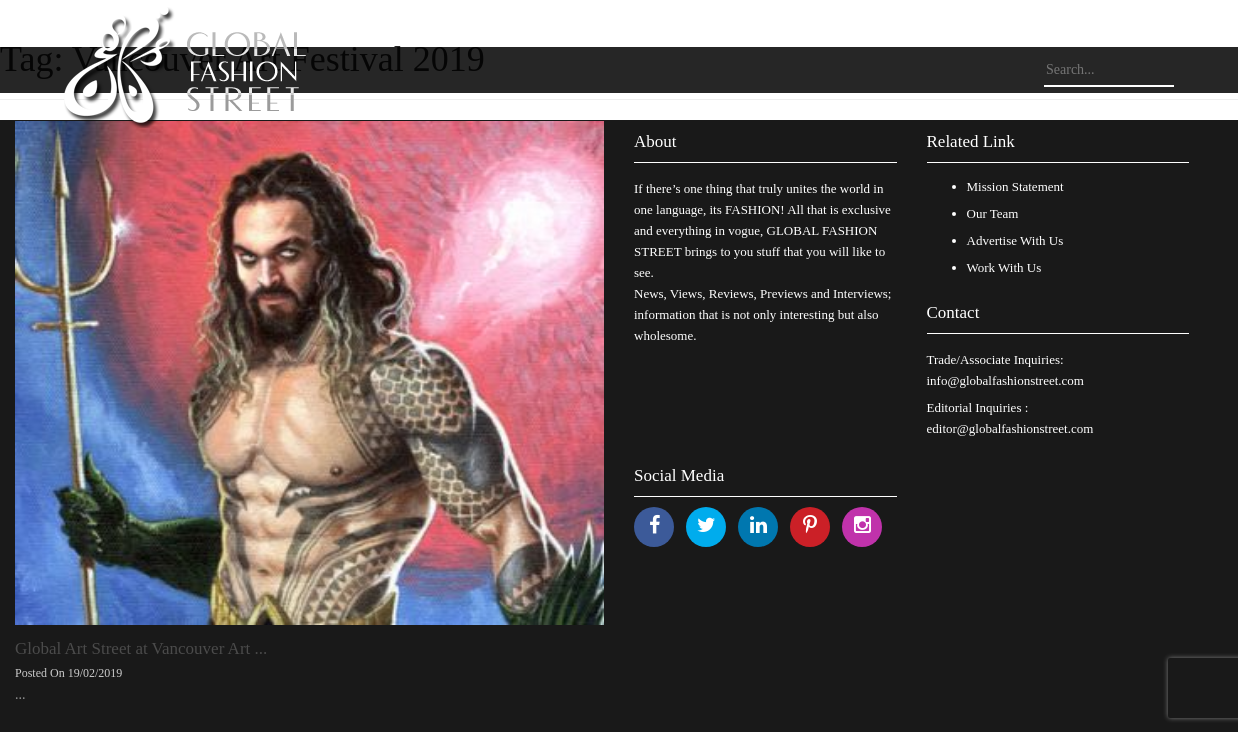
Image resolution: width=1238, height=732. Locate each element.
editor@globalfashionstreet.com (1010, 428)
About (655, 141)
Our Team (993, 213)
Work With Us (1004, 267)
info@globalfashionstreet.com (1005, 380)
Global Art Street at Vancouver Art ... (141, 648)
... (20, 694)
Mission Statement (1015, 186)
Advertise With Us (1015, 240)
